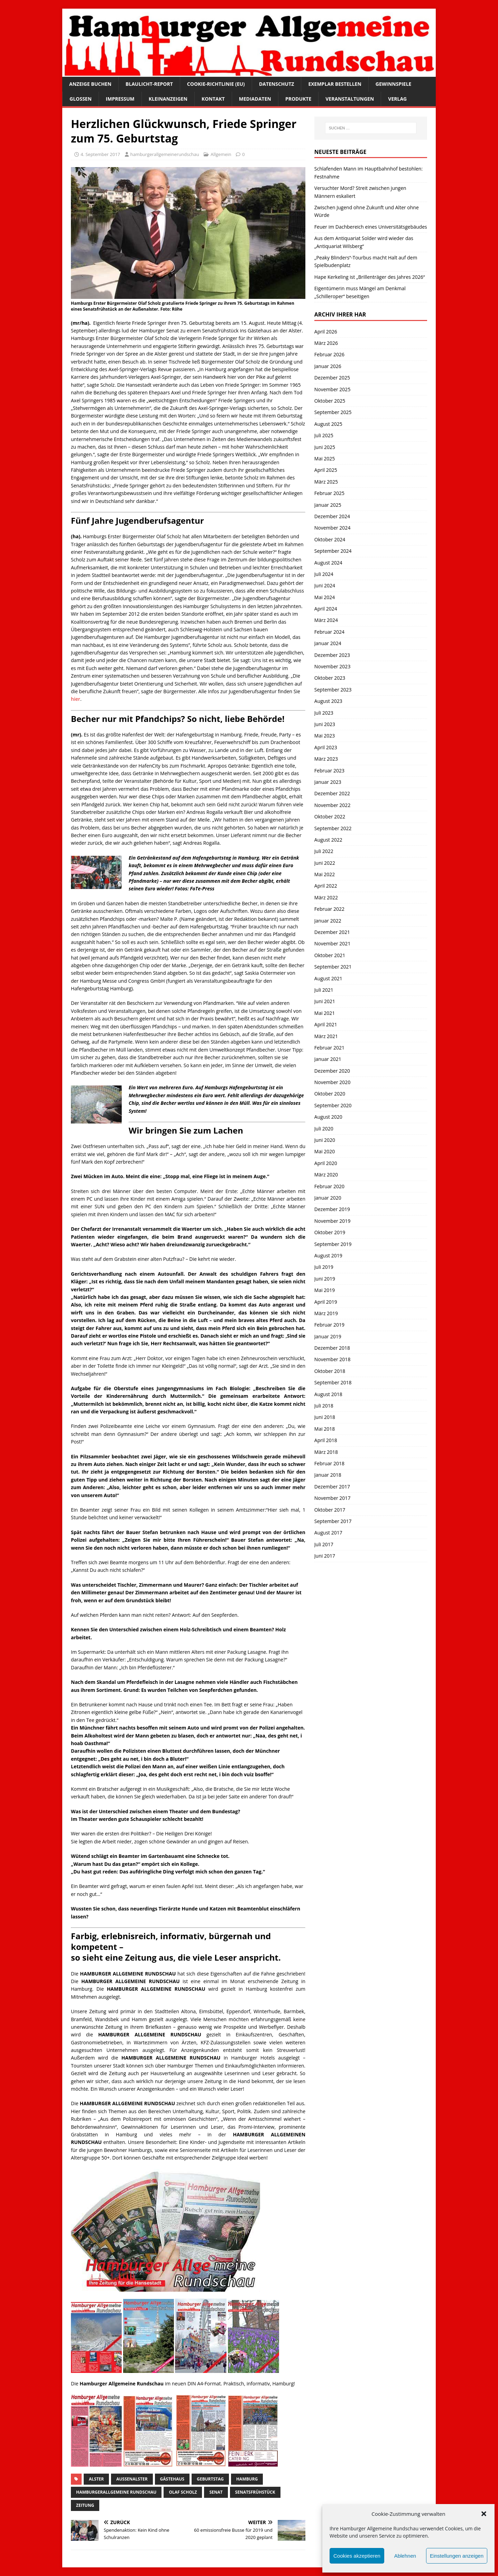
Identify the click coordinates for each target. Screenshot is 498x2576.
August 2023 (328, 701)
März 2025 (326, 481)
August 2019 (328, 1255)
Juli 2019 (323, 1267)
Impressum (120, 98)
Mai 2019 (324, 1290)
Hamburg (247, 2479)
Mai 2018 (324, 1428)
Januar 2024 (327, 643)
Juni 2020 (324, 1140)
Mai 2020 (324, 1151)
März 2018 (326, 1452)
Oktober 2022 (329, 816)
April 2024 (325, 608)
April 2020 (325, 1163)
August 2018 (328, 1394)
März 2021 (326, 1036)
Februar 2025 (329, 493)
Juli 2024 (323, 574)
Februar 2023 (329, 770)
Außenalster (131, 2479)
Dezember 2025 (332, 377)
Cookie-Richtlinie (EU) (216, 84)
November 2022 (332, 805)
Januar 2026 (327, 366)
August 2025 (328, 424)
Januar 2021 (327, 1059)
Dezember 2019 (332, 1209)
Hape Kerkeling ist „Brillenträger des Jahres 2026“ (369, 277)
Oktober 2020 (329, 1093)
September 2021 (333, 966)
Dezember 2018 (332, 1348)
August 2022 (328, 839)
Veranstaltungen (349, 98)
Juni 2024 (324, 585)
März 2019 (326, 1313)
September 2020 (333, 1105)
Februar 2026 (329, 354)
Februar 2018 (329, 1463)
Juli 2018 (323, 1405)
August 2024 (328, 562)
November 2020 (332, 1082)
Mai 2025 (324, 458)
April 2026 (325, 331)
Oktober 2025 (329, 400)
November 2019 (332, 1221)
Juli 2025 (323, 435)
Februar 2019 (329, 1324)
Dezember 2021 (332, 932)
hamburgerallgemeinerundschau (164, 154)
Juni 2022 (324, 863)
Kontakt (213, 98)
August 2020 (328, 1116)
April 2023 (325, 747)
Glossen (81, 98)
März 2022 (326, 897)
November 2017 (332, 1498)
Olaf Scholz (183, 2492)
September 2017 (333, 1521)
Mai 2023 (324, 735)
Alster (96, 2479)
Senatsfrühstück (255, 2492)
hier (75, 699)
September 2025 (333, 412)
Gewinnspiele (394, 84)
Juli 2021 (323, 990)
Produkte (298, 98)
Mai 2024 (324, 597)
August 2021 (328, 978)
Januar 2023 (327, 782)
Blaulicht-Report (149, 84)
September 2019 (333, 1244)
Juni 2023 (324, 724)
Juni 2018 (324, 1417)
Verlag (397, 98)
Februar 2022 (329, 909)
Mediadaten (255, 98)
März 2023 (326, 758)
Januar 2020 (327, 1197)
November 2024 (332, 527)
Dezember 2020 (332, 1070)
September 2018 (333, 1382)
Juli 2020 (323, 1128)
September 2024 (333, 551)
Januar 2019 (327, 1336)
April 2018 (325, 1440)
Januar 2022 (327, 920)
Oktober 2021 (329, 955)
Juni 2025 (324, 447)
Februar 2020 (329, 1186)
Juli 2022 (323, 851)
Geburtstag (210, 2479)
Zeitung (85, 2505)
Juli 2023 (323, 712)
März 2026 (326, 343)
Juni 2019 (324, 1278)
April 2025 (325, 470)
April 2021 (325, 1024)
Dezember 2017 (332, 1486)
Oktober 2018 (329, 1371)
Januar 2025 (327, 505)
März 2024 (326, 620)
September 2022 (333, 828)
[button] (483, 2513)
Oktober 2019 (329, 1232)
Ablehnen (405, 2556)
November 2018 (332, 1359)
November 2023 (332, 666)
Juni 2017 (324, 1555)
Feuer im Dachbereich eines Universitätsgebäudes (370, 226)
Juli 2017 (323, 1544)
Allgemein (221, 154)
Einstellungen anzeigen (456, 2556)
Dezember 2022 (332, 793)
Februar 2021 (329, 1047)
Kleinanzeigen (168, 98)
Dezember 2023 (332, 655)
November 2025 (332, 389)
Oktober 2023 (329, 678)
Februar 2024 (329, 632)
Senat (215, 2492)
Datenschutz (276, 84)
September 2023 (333, 689)
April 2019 (325, 1302)
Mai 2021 (324, 1013)
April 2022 (325, 885)
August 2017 (328, 1532)
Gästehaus (172, 2479)
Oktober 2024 (329, 539)
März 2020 (326, 1174)
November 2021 (332, 943)
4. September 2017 (100, 154)
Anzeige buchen (90, 84)
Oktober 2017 (329, 1509)
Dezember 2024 (332, 516)
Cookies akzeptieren (356, 2556)
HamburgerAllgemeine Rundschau (116, 2492)
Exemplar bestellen (334, 84)
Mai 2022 (324, 874)
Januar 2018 (327, 1475)
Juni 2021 (324, 1001)
